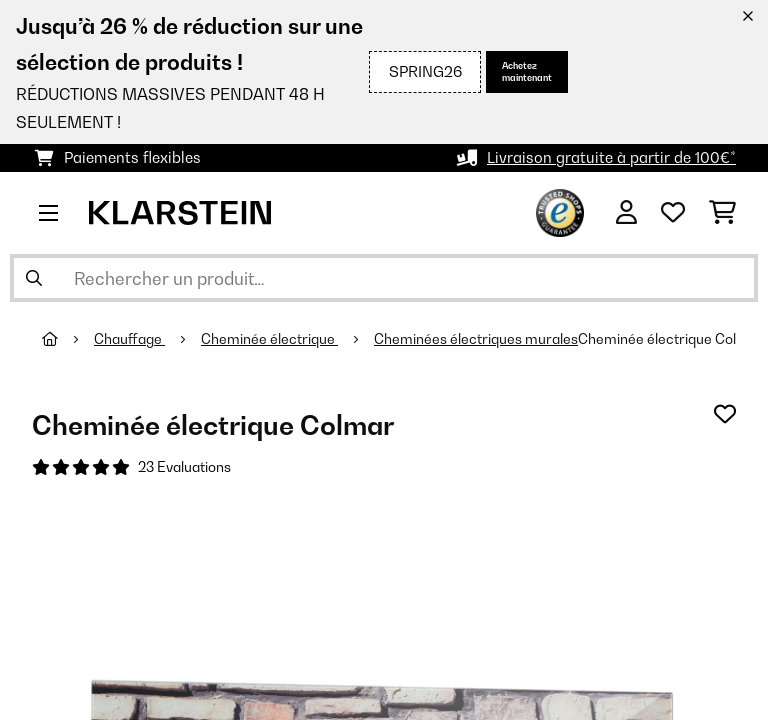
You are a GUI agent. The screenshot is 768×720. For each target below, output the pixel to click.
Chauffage (129, 339)
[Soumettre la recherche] (34, 278)
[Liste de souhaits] (673, 213)
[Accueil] (68, 339)
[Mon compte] (626, 213)
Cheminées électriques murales (476, 339)
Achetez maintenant (527, 71)
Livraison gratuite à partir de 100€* (611, 157)
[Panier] (722, 213)
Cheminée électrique (269, 339)
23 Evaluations (184, 467)
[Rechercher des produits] (384, 278)
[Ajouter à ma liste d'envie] (725, 414)
